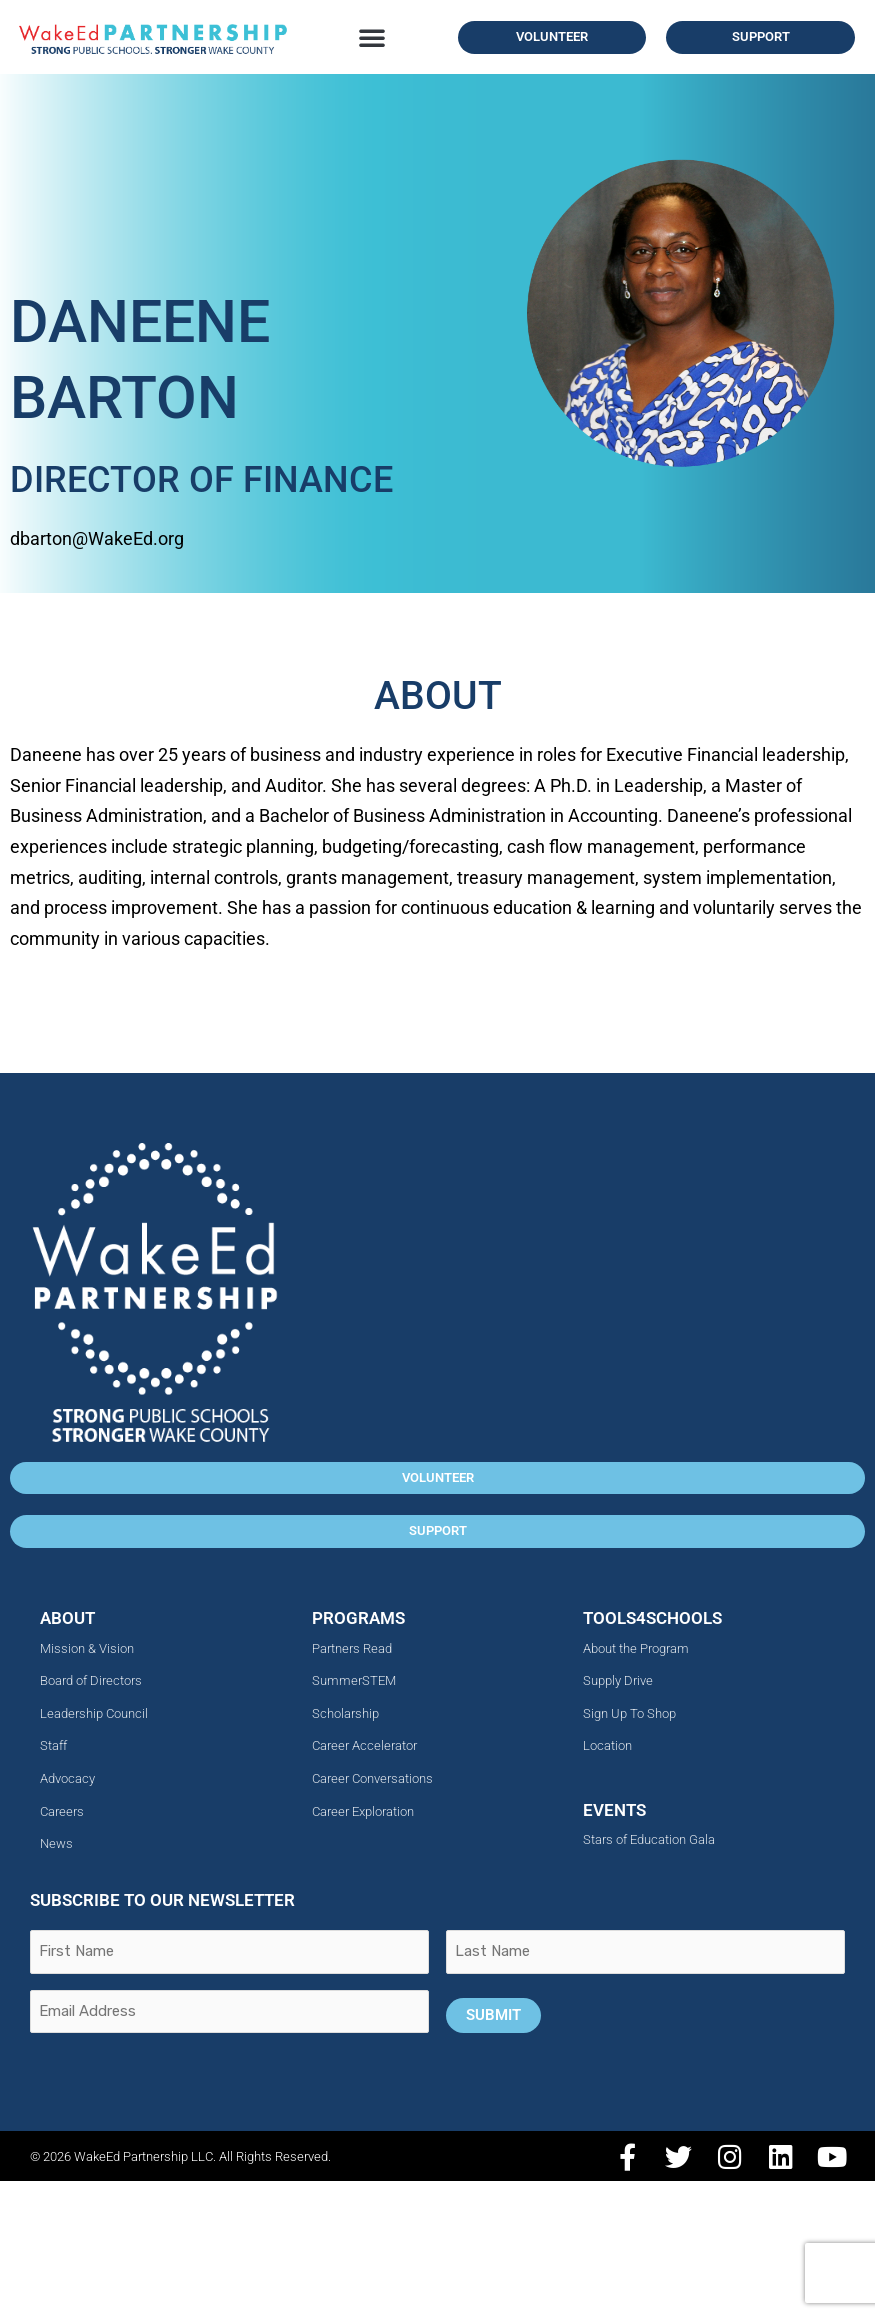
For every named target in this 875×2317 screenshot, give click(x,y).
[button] (372, 37)
